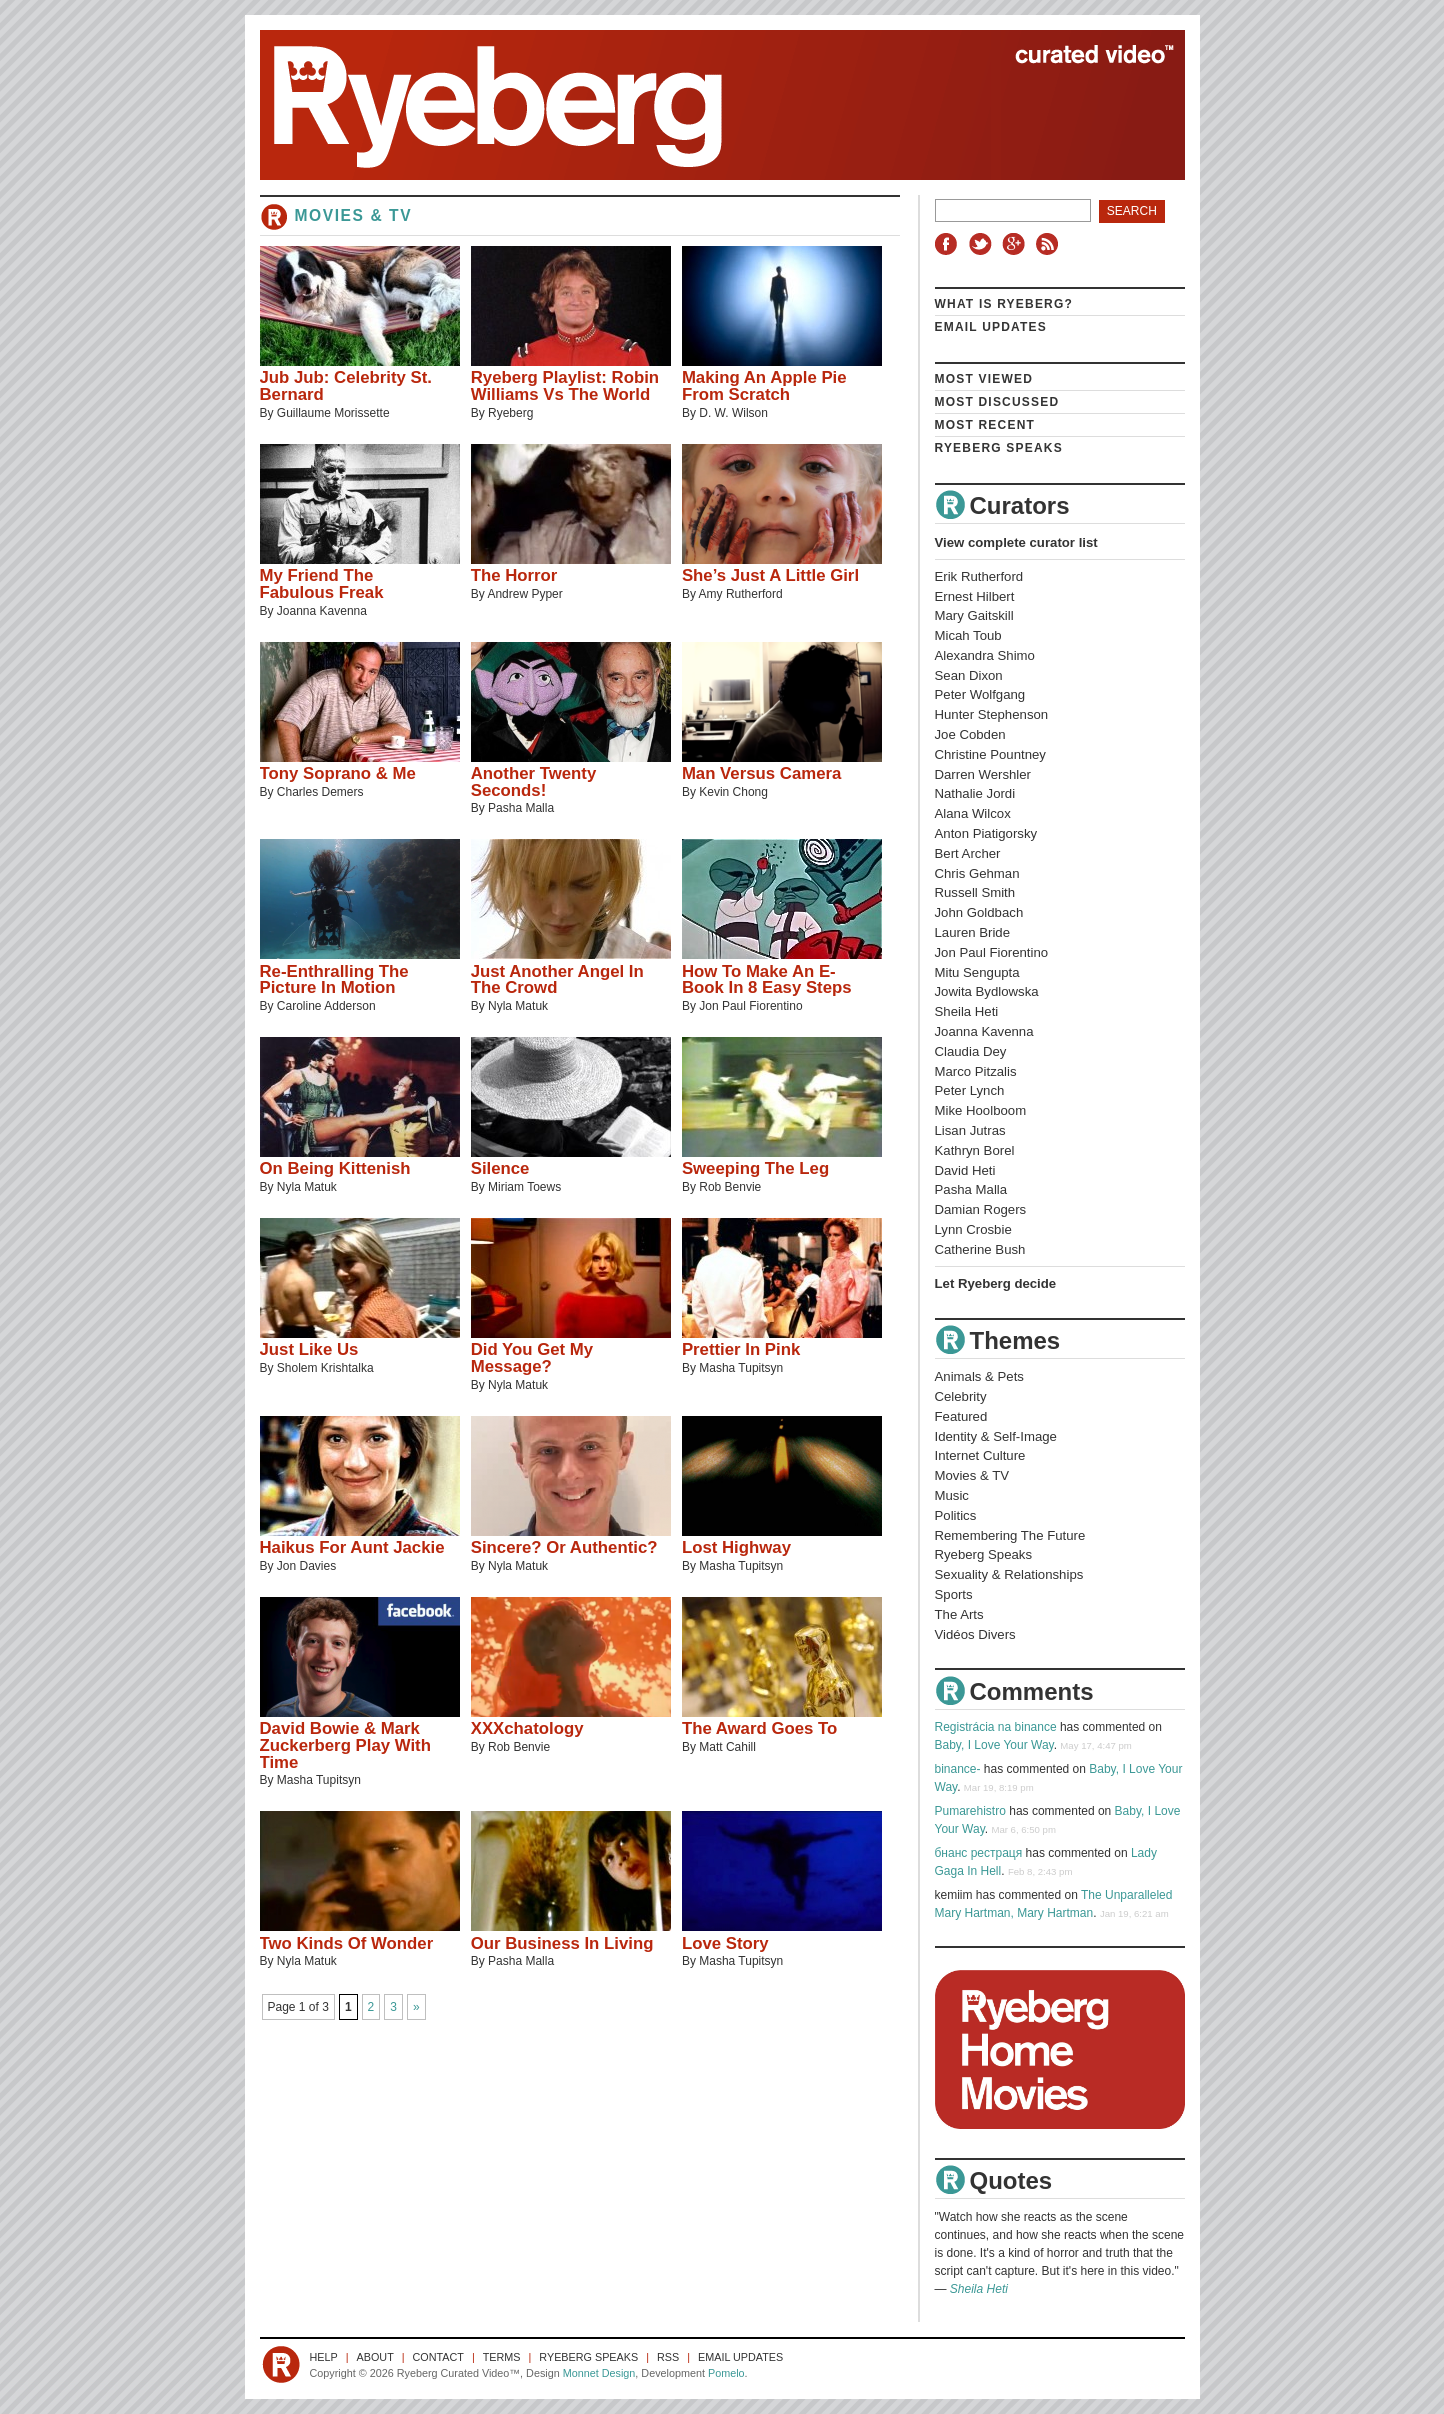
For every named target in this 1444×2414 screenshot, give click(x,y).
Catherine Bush (980, 1249)
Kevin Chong (733, 792)
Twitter (983, 244)
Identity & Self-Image (996, 1436)
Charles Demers (320, 792)
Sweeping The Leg (755, 1168)
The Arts (959, 1614)
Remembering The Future (1010, 1535)
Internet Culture (980, 1455)
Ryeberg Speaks (999, 448)
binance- (958, 1769)
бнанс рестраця (979, 1853)
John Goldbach (979, 912)
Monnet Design (599, 2373)
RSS (1050, 244)
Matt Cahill (727, 1747)
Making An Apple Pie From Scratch (764, 386)
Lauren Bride (973, 932)
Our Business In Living (562, 1943)
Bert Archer (968, 853)
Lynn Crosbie (973, 1229)
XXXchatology (527, 1728)
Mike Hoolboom (981, 1110)
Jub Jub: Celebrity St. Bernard (346, 386)
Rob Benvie (730, 1187)
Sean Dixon (969, 675)
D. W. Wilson (733, 413)
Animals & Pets (979, 1376)
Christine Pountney (990, 754)
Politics (956, 1515)
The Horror (514, 575)
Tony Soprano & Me (338, 773)
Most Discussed (997, 402)
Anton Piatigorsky (986, 833)
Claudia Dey (971, 1051)
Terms (502, 2357)
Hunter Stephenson (992, 714)
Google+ (1016, 244)
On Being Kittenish (335, 1168)
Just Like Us (309, 1349)
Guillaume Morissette (333, 413)
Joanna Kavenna (322, 611)
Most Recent (985, 425)
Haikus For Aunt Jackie (352, 1547)
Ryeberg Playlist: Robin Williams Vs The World (565, 386)
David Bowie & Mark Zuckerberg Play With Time (345, 1745)
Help (324, 2357)
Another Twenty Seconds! (534, 782)
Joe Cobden (970, 734)
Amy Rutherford (741, 594)
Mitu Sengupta (977, 972)
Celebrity (961, 1396)
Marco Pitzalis (976, 1071)
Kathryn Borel (975, 1150)
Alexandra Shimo (985, 655)
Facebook (950, 244)
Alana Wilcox (973, 813)
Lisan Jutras (970, 1130)
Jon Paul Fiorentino (750, 1006)
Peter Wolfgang (980, 694)
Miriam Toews (524, 1187)
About (375, 2357)
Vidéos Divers (975, 1634)
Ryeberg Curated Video (702, 105)
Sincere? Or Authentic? (564, 1547)
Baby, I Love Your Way (994, 1745)
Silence (500, 1168)
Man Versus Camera (762, 773)
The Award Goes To (759, 1728)
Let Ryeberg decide (996, 1283)
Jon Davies (306, 1566)
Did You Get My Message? (532, 1358)
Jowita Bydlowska (987, 991)
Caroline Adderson (326, 1006)
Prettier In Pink (741, 1349)
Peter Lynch (970, 1090)
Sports (954, 1594)
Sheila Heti (967, 1011)
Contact (438, 2357)
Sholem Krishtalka (325, 1368)
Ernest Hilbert (975, 596)
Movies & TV (972, 1475)
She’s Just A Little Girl (770, 575)
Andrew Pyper (524, 594)
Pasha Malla (521, 808)
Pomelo (726, 2373)
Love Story (725, 1943)
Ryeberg (510, 413)
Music (952, 1495)
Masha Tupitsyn (741, 1368)
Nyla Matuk (518, 1006)
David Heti (965, 1170)
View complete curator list (1016, 542)
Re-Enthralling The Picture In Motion (334, 980)
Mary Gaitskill (974, 615)
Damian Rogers (981, 1209)
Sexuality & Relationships (1009, 1574)
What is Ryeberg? (1004, 304)
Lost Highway (736, 1547)
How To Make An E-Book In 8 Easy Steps (767, 980)
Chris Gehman (977, 873)
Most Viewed (984, 379)
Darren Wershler (983, 774)
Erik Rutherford (979, 576)
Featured (961, 1416)
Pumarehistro (970, 1811)
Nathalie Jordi (975, 793)
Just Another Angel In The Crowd (557, 980)
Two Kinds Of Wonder (347, 1943)
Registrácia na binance (996, 1727)
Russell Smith (975, 892)
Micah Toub (968, 635)
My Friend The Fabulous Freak (322, 584)
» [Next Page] (416, 2007)
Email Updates (991, 327)
